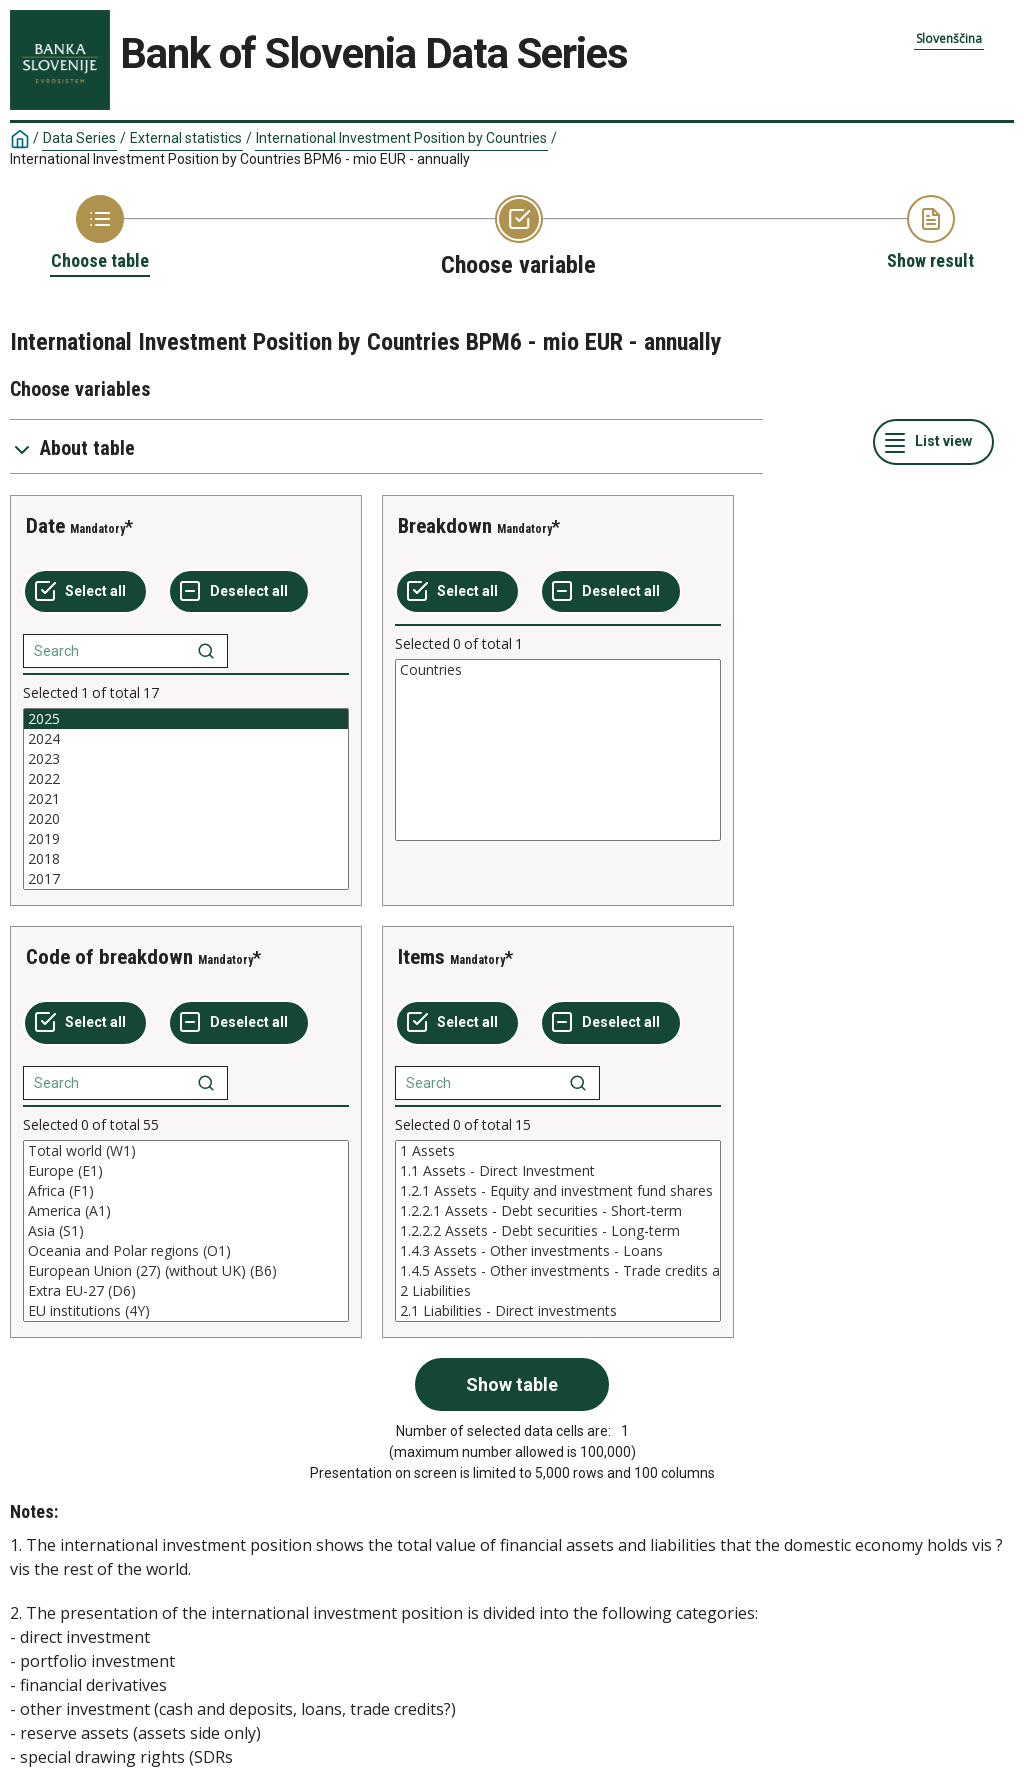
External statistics (186, 138)
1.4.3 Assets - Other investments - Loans (558, 1251)
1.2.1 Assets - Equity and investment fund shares (558, 1191)
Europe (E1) (186, 1171)
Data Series (79, 138)
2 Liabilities (558, 1291)
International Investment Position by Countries (401, 138)
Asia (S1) (186, 1231)
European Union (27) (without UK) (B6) (186, 1271)
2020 (186, 819)
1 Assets (558, 1151)
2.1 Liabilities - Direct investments (558, 1311)
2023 (186, 759)
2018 (186, 859)
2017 (186, 879)
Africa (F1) (186, 1191)
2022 (186, 779)
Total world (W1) (186, 1151)
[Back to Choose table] (100, 234)
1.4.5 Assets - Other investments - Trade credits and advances (558, 1271)
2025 (186, 719)
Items (421, 957)
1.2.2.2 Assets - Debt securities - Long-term (558, 1231)
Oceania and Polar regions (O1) (186, 1251)
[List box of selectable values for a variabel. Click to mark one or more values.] (186, 799)
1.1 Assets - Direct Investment (558, 1171)
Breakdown (445, 526)
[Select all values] (85, 592)
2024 (186, 739)
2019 (186, 839)
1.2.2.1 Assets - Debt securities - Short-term (558, 1211)
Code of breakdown (109, 957)
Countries (558, 670)
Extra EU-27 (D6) (186, 1291)
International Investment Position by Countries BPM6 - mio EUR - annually (240, 159)
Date (45, 526)
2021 (186, 799)
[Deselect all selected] (239, 592)
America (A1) (186, 1211)
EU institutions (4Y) (186, 1311)
